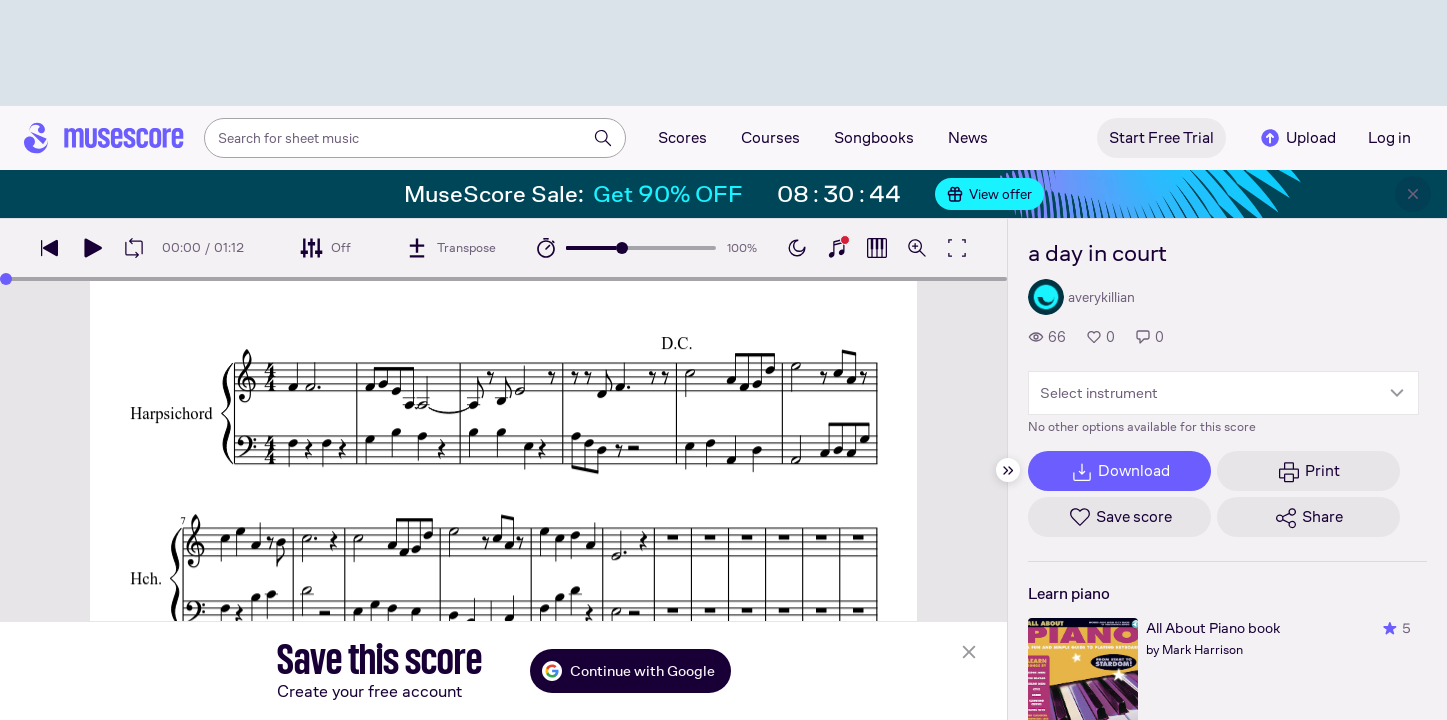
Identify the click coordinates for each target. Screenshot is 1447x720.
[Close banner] (1413, 194)
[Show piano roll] (877, 248)
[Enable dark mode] (797, 248)
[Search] (603, 138)
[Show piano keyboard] (837, 248)
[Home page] (104, 138)
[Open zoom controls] (917, 248)
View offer (989, 194)
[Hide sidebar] (1008, 470)
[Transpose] (450, 248)
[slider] (622, 248)
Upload (1297, 138)
